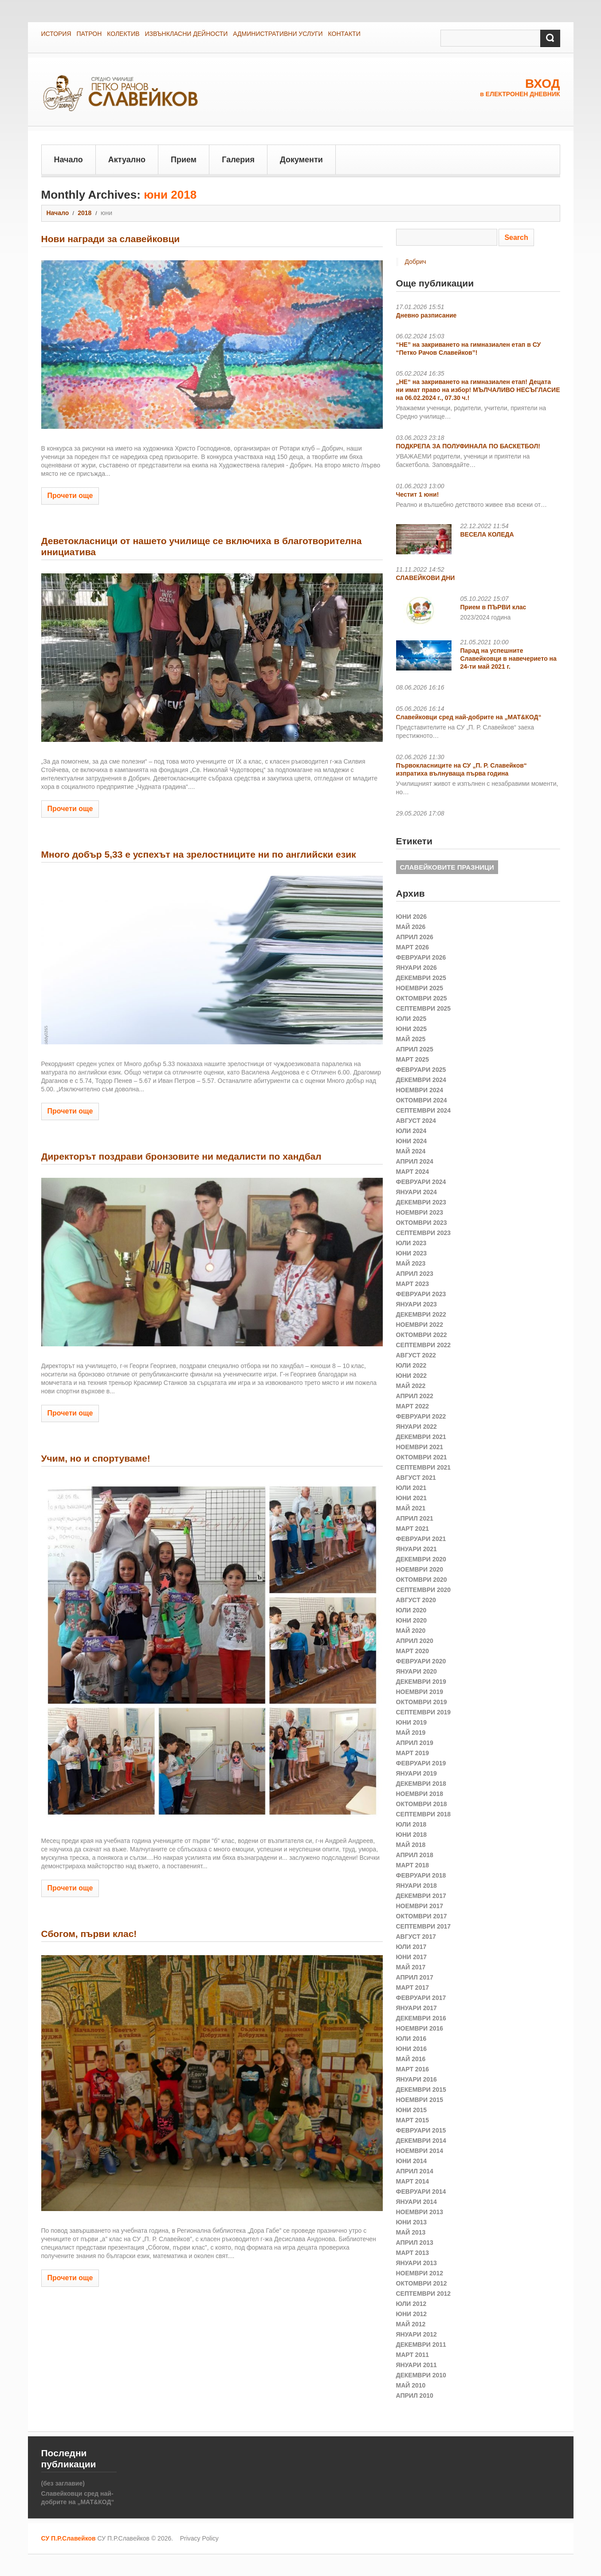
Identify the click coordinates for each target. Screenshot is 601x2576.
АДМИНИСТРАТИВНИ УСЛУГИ (277, 33)
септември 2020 (423, 1589)
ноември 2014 (420, 2150)
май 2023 (411, 1263)
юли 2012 (411, 2303)
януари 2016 (416, 2079)
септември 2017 (423, 1926)
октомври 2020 (421, 1579)
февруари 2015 (421, 2130)
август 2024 (416, 1120)
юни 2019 (411, 1722)
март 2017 (412, 1987)
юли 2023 (411, 1243)
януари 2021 (416, 1549)
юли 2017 (411, 1946)
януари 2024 (416, 1192)
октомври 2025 (421, 998)
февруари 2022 (421, 1416)
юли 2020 (411, 1610)
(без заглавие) (63, 2483)
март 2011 (412, 2354)
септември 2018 (423, 1814)
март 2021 (412, 1528)
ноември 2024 (420, 1090)
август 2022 (416, 1355)
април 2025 (414, 1049)
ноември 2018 (420, 1793)
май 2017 (411, 1967)
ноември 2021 (420, 1447)
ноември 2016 (420, 2028)
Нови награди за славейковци (110, 239)
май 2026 (411, 926)
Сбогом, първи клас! (89, 1934)
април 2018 (414, 1854)
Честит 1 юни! (417, 494)
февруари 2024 (421, 1181)
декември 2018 (421, 1783)
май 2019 (411, 1732)
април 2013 (414, 2242)
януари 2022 (416, 1426)
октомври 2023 (421, 1222)
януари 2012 (416, 2334)
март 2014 (412, 2181)
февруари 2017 (421, 1997)
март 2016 (412, 2069)
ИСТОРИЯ (56, 33)
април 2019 (414, 1742)
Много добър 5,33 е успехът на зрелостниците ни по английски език (198, 854)
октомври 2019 (421, 1702)
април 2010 (414, 2395)
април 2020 (414, 1640)
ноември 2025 (420, 988)
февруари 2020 (421, 1661)
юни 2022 (411, 1375)
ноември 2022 (420, 1324)
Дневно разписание (426, 315)
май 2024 (411, 1151)
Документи (301, 159)
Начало (68, 159)
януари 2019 (416, 1773)
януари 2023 (416, 1304)
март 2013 (412, 2252)
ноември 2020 (420, 1569)
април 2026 (414, 937)
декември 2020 (421, 1559)
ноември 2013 (420, 2211)
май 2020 (411, 1630)
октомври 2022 (421, 1334)
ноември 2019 (420, 1691)
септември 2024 (423, 1110)
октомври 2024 (421, 1100)
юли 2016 (411, 2038)
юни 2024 (411, 1141)
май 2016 (411, 2058)
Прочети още (70, 495)
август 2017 (416, 1936)
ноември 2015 (420, 2099)
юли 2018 (411, 1824)
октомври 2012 (421, 2283)
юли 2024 (411, 1130)
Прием (183, 159)
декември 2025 (421, 977)
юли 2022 (411, 1365)
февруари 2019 (421, 1763)
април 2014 (414, 2171)
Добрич (415, 261)
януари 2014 (416, 2201)
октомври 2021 (421, 1457)
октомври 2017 (421, 1916)
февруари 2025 (421, 1069)
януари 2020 (416, 1671)
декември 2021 (421, 1436)
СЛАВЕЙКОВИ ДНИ (425, 577)
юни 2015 (411, 2109)
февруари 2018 (421, 1875)
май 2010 (411, 2385)
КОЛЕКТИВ (123, 33)
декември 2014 (421, 2140)
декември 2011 (421, 2344)
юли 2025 (411, 1018)
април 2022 (414, 1396)
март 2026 (412, 947)
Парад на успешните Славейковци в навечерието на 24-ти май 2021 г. (508, 658)
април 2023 (414, 1273)
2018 (84, 212)
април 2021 (414, 1518)
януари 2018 (416, 1885)
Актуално (126, 159)
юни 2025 (411, 1028)
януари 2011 (416, 2364)
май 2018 (411, 1844)
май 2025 (411, 1039)
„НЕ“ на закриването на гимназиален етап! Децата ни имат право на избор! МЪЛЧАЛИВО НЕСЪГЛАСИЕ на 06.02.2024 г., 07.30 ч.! (478, 389)
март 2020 (412, 1651)
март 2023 (412, 1283)
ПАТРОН (89, 33)
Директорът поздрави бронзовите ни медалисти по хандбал (181, 1156)
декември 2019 (421, 1681)
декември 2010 (421, 2375)
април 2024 (414, 1161)
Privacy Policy (199, 2538)
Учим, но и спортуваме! (95, 1458)
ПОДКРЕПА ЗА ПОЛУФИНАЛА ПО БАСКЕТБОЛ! (468, 446)
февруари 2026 (421, 957)
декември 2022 (421, 1314)
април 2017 (414, 1977)
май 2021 (411, 1508)
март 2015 (412, 2120)
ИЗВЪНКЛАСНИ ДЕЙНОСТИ (186, 33)
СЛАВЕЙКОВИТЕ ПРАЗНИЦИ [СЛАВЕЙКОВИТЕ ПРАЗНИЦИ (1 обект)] (447, 867)
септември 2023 (423, 1232)
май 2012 (411, 2324)
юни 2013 (411, 2222)
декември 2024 (421, 1079)
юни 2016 (411, 2048)
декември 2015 (421, 2089)
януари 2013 (416, 2262)
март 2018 (412, 1865)
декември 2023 (421, 1202)
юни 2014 (411, 2160)
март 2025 (412, 1059)
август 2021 (416, 1477)
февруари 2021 (421, 1538)
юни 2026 (411, 916)
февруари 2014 (421, 2191)
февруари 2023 (421, 1294)
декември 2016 (421, 2018)
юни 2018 (411, 1834)
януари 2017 (416, 2007)
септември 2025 (423, 1008)
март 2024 (412, 1171)
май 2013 (411, 2232)
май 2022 (411, 1385)
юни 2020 (411, 1620)
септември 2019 (423, 1712)
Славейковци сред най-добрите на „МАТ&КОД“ (469, 717)
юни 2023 (411, 1253)
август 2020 (416, 1600)
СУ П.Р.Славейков (68, 2538)
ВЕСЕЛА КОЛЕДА (487, 534)
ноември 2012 (420, 2273)
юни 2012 (411, 2313)
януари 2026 (416, 967)
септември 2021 (423, 1467)
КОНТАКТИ (344, 33)
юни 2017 (411, 1956)
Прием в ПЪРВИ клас (493, 607)
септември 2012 (423, 2293)
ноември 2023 (420, 1212)
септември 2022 (423, 1345)
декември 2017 (421, 1895)
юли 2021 (411, 1487)
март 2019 (412, 1753)
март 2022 (412, 1406)
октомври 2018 (421, 1804)
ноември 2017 (420, 1905)
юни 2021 (411, 1498)
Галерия (238, 159)
